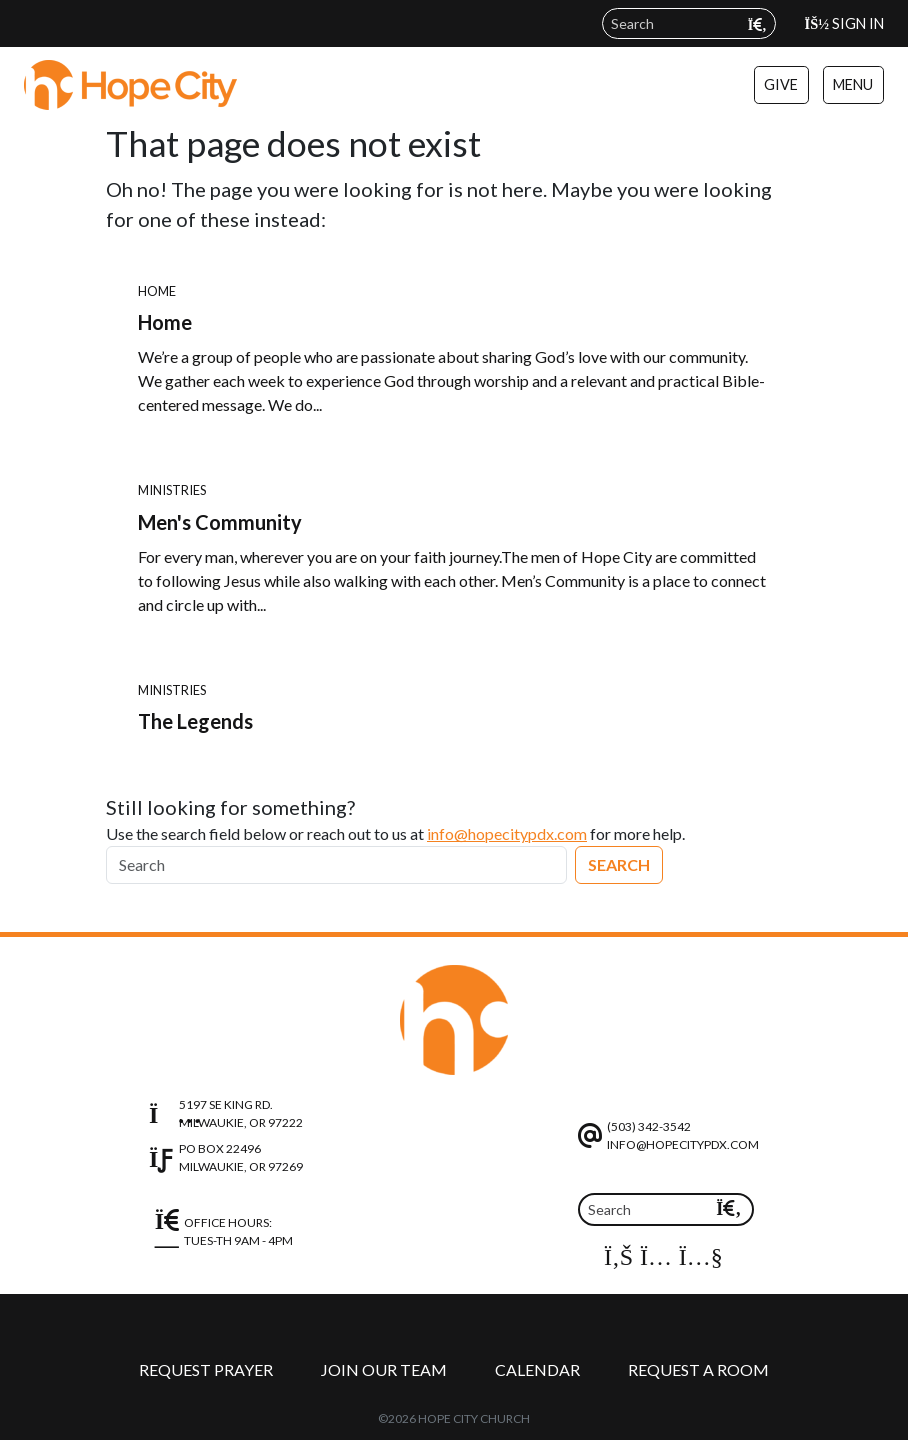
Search (619, 864)
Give (781, 84)
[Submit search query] (757, 24)
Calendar (537, 1369)
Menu (853, 84)
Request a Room (698, 1369)
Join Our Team (384, 1369)
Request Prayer (206, 1369)
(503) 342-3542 (649, 1126)
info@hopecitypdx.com (507, 833)
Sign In (844, 23)
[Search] (336, 865)
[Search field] (689, 23)
